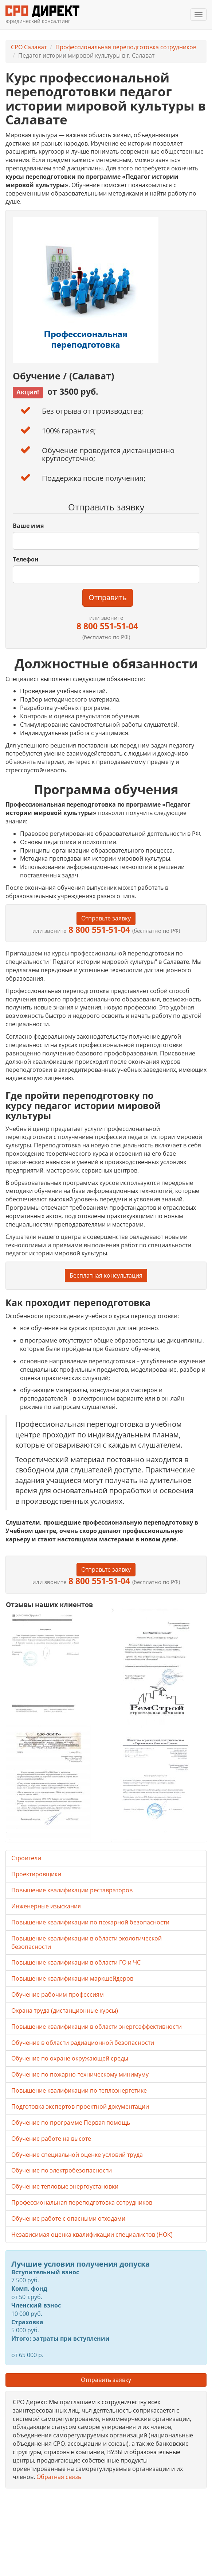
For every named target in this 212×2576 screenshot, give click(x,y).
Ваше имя (28, 526)
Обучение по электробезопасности (61, 2170)
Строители (26, 1858)
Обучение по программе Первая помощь (70, 2123)
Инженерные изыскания (46, 1906)
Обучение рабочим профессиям (57, 1994)
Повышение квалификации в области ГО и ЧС (76, 1962)
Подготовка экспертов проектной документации (80, 2106)
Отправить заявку (106, 2380)
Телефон (26, 559)
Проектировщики (36, 1874)
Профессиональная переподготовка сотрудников (125, 47)
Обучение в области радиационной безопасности (82, 2043)
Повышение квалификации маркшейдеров (72, 1978)
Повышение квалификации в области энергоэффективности (96, 2027)
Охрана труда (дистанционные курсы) (64, 2011)
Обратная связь (58, 2477)
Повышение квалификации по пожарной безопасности (90, 1922)
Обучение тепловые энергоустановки (64, 2186)
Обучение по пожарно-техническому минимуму (80, 2074)
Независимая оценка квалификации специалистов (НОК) (92, 2235)
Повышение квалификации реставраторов (72, 1890)
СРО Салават (29, 47)
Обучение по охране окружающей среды (69, 2058)
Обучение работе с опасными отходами (68, 2218)
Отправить (108, 597)
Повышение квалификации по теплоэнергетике (79, 2090)
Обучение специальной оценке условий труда (77, 2155)
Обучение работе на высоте (51, 2139)
